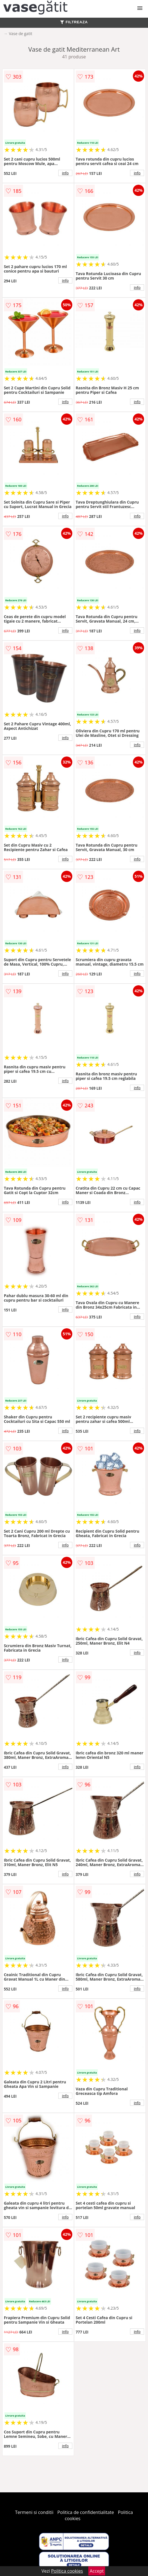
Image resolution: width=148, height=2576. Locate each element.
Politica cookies (67, 2571)
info (65, 172)
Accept (97, 2571)
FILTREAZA (74, 22)
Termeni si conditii (34, 2512)
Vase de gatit (20, 33)
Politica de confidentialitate (85, 2512)
